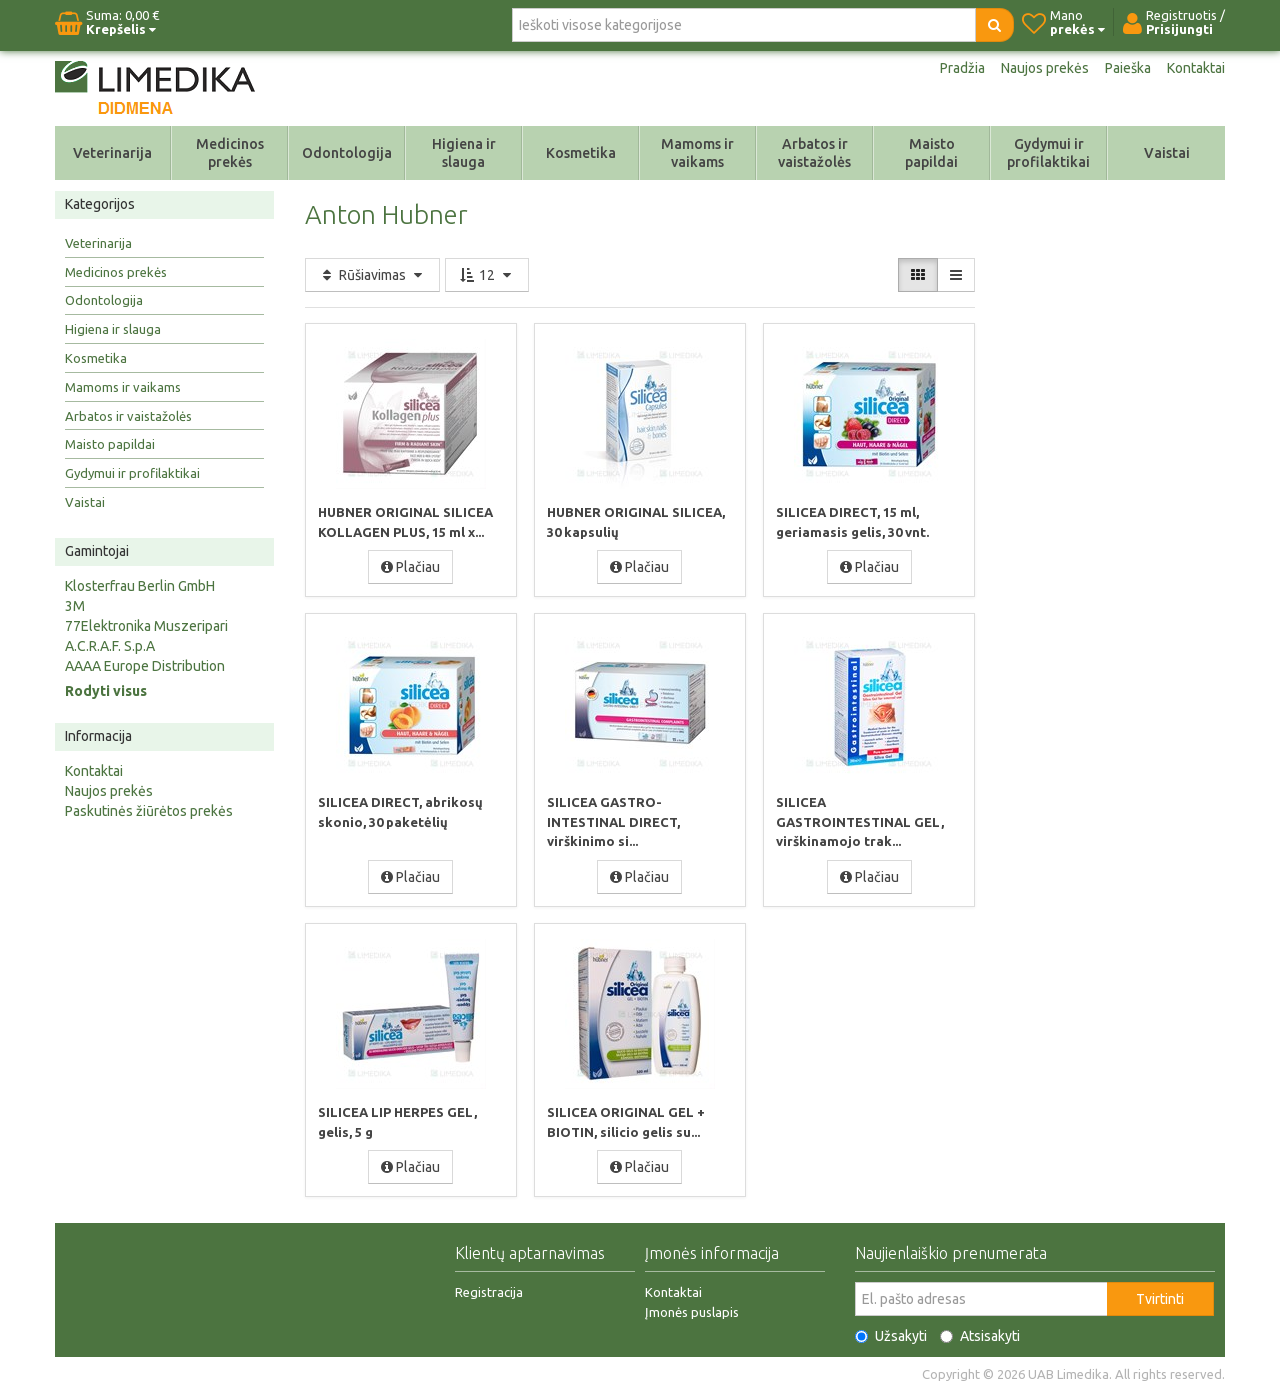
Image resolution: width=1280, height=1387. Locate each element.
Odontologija (347, 153)
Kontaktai (1196, 68)
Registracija (489, 1288)
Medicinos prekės (230, 153)
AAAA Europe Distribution (145, 666)
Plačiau (410, 566)
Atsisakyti (980, 1332)
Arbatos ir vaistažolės (814, 153)
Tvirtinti (1160, 1295)
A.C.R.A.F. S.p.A (110, 646)
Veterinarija (112, 153)
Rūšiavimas (372, 275)
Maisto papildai (931, 153)
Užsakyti (891, 1332)
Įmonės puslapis (692, 1308)
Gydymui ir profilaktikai (1048, 153)
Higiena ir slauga (464, 153)
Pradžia (962, 68)
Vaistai (1167, 153)
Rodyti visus (106, 691)
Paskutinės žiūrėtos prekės (149, 811)
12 (487, 275)
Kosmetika (581, 153)
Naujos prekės (1045, 68)
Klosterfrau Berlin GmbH (140, 586)
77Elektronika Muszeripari (146, 626)
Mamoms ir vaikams (697, 153)
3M (75, 606)
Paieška (1128, 68)
